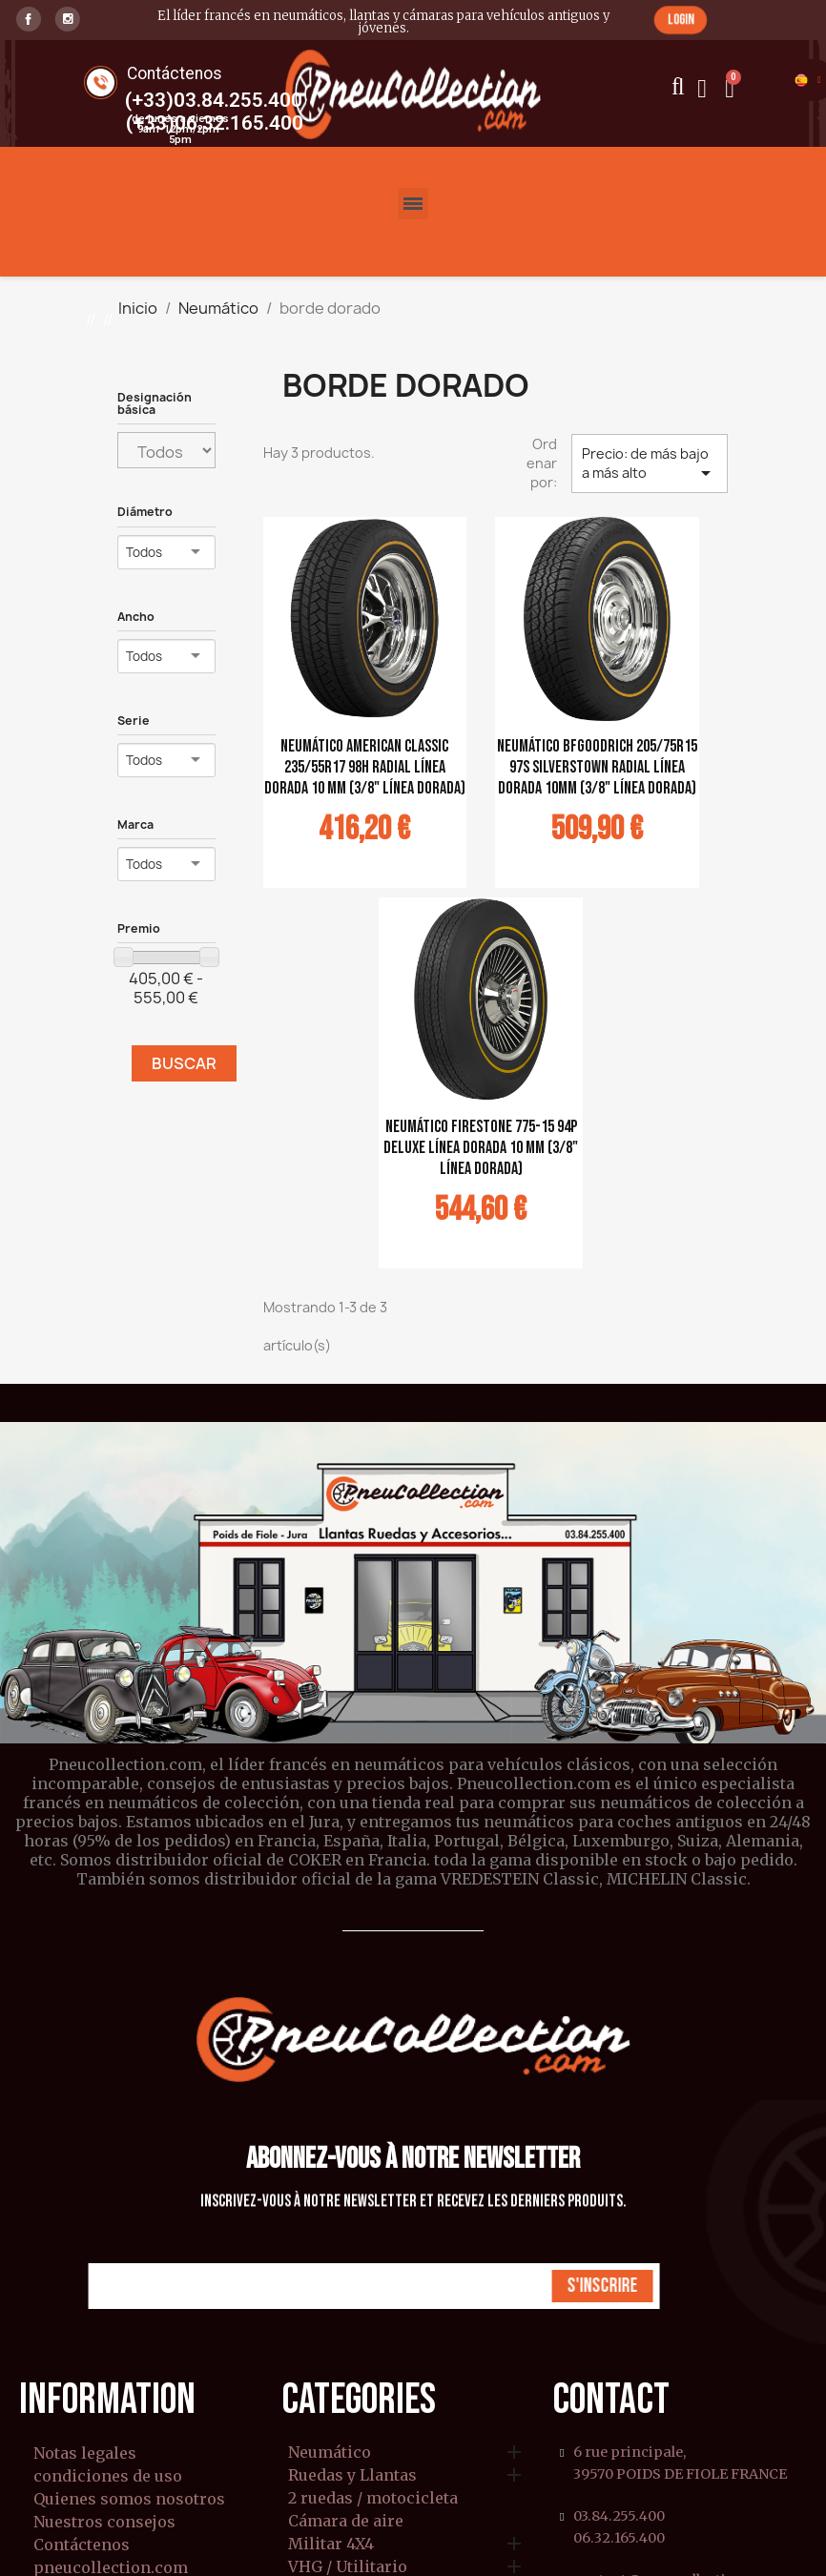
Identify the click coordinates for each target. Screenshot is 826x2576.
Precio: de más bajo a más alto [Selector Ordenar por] (649, 464)
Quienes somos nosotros (129, 2498)
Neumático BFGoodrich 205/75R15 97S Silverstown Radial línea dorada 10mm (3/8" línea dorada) (597, 767)
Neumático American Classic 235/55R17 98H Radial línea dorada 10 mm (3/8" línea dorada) (364, 767)
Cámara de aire (345, 2521)
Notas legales (84, 2453)
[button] (680, 19)
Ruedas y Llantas (352, 2475)
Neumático (329, 2453)
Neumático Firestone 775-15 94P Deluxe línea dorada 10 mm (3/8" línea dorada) (480, 1148)
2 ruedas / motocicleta (373, 2498)
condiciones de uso (107, 2475)
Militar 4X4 (331, 2544)
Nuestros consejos (104, 2521)
